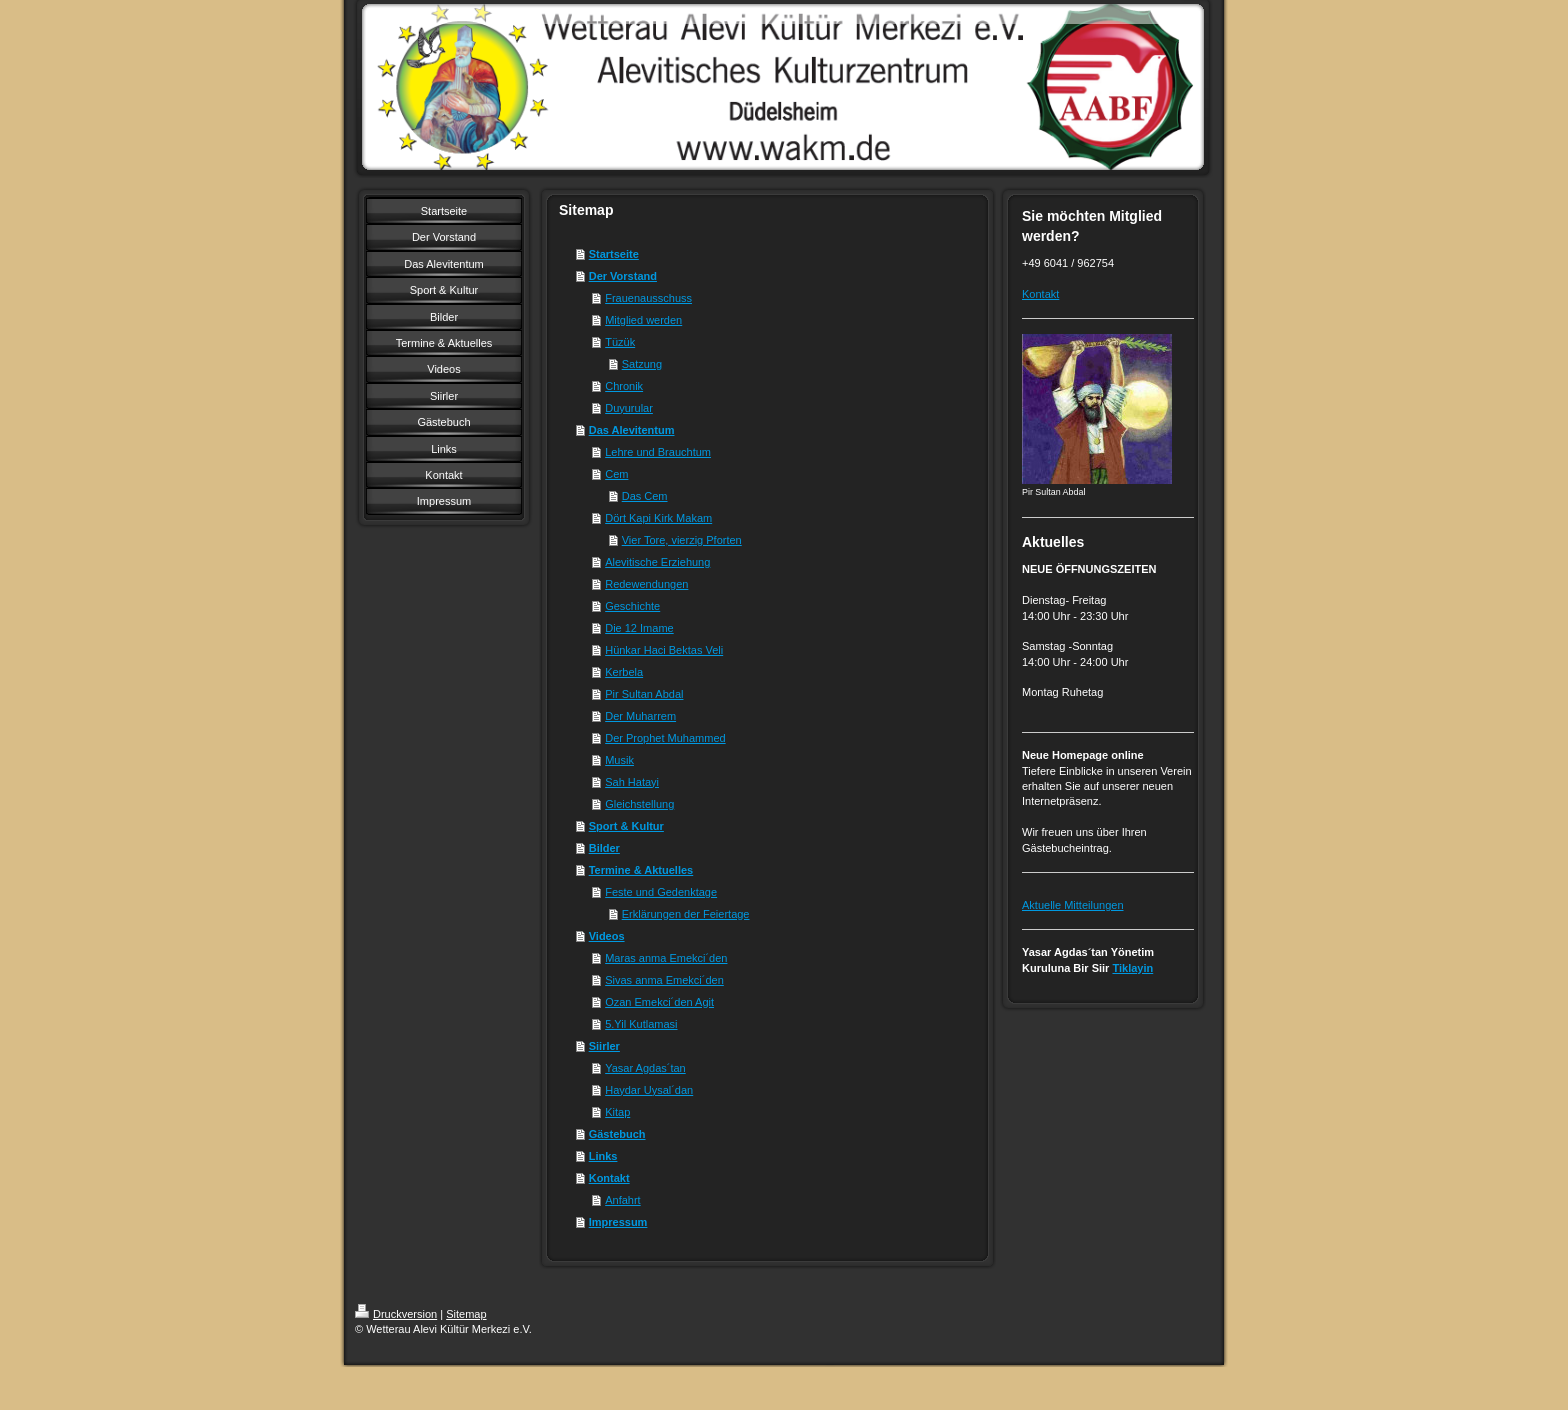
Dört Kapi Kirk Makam (658, 518)
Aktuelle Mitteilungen (1073, 905)
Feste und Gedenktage (661, 892)
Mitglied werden (643, 320)
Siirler (604, 1046)
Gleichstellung (639, 804)
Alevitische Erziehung (657, 562)
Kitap (617, 1112)
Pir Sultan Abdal (644, 694)
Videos (607, 936)
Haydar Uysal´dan (649, 1090)
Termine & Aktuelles (641, 870)
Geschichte (632, 606)
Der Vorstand (623, 276)
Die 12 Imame (639, 628)
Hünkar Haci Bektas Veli (664, 650)
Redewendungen (646, 584)
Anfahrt (622, 1200)
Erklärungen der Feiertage (686, 914)
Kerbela (624, 672)
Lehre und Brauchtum (658, 452)
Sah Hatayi (632, 782)
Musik (619, 760)
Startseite (614, 254)
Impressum (618, 1222)
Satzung (642, 364)
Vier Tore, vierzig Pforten (682, 540)
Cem (616, 474)
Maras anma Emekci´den (666, 958)
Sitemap (466, 1314)
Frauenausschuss (648, 298)
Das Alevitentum (632, 430)
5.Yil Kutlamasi (641, 1024)
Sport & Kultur (626, 826)
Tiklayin (1132, 968)
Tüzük (620, 342)
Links (603, 1156)
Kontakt (609, 1178)
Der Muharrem (640, 716)
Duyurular (629, 408)
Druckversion (396, 1314)
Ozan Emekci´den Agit (659, 1002)
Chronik (624, 386)
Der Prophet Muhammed (665, 738)
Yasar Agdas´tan (645, 1068)
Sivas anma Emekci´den (664, 980)
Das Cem (645, 496)
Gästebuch (617, 1134)
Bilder (604, 848)
